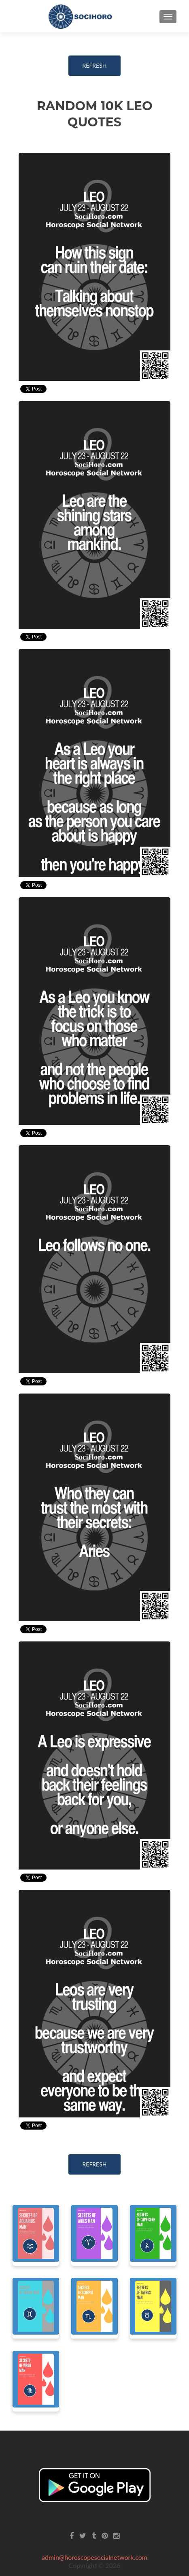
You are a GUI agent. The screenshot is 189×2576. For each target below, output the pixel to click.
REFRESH (95, 65)
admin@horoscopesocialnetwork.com (94, 2557)
